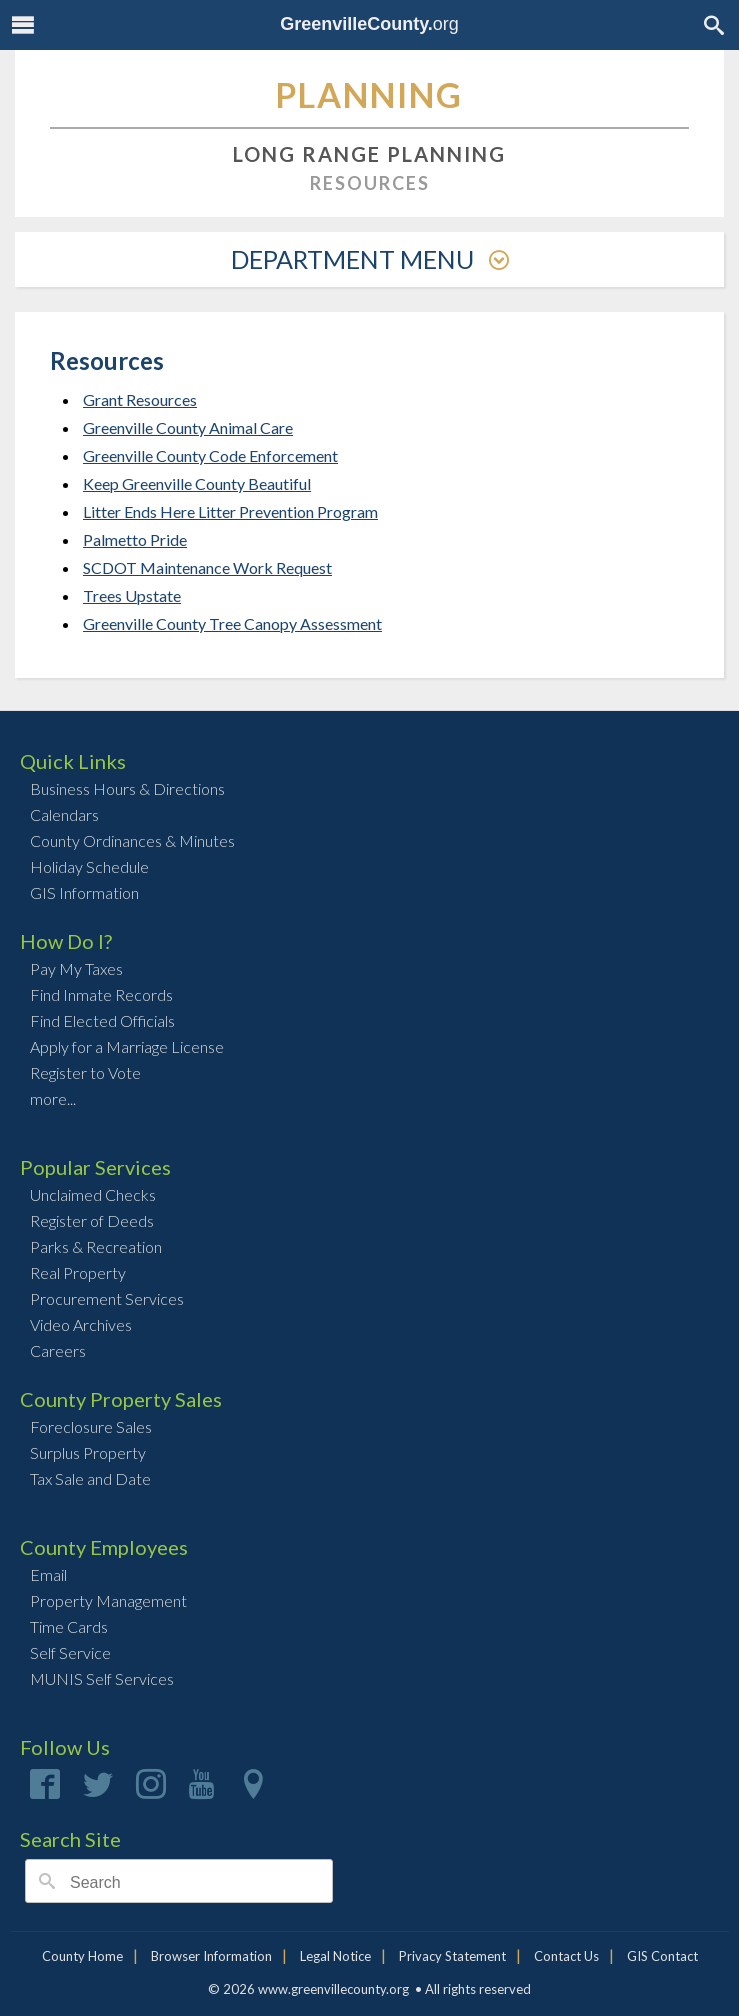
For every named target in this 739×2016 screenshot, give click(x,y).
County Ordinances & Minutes (132, 840)
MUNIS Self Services (102, 1678)
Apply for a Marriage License (127, 1046)
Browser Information (211, 1956)
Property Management (108, 1600)
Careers (58, 1350)
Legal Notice (335, 1956)
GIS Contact (662, 1956)
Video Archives (81, 1324)
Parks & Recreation (96, 1246)
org (369, 24)
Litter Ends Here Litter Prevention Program (230, 511)
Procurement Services (107, 1298)
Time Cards (69, 1626)
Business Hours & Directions (127, 788)
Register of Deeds (92, 1220)
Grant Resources (140, 399)
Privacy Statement (452, 1956)
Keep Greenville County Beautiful (197, 483)
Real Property (78, 1272)
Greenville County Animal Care (188, 427)
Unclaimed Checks (93, 1194)
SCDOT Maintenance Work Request (207, 567)
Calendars (64, 814)
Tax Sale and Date (90, 1478)
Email (48, 1574)
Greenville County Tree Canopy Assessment (232, 623)
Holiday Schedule (89, 866)
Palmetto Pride (135, 539)
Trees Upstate (132, 595)
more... (53, 1098)
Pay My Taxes (76, 968)
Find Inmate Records (101, 994)
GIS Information (84, 892)
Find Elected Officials (102, 1020)
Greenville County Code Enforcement (210, 455)
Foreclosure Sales (91, 1426)
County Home (82, 1956)
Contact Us (566, 1956)
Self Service (70, 1652)
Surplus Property (88, 1452)
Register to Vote (85, 1072)
